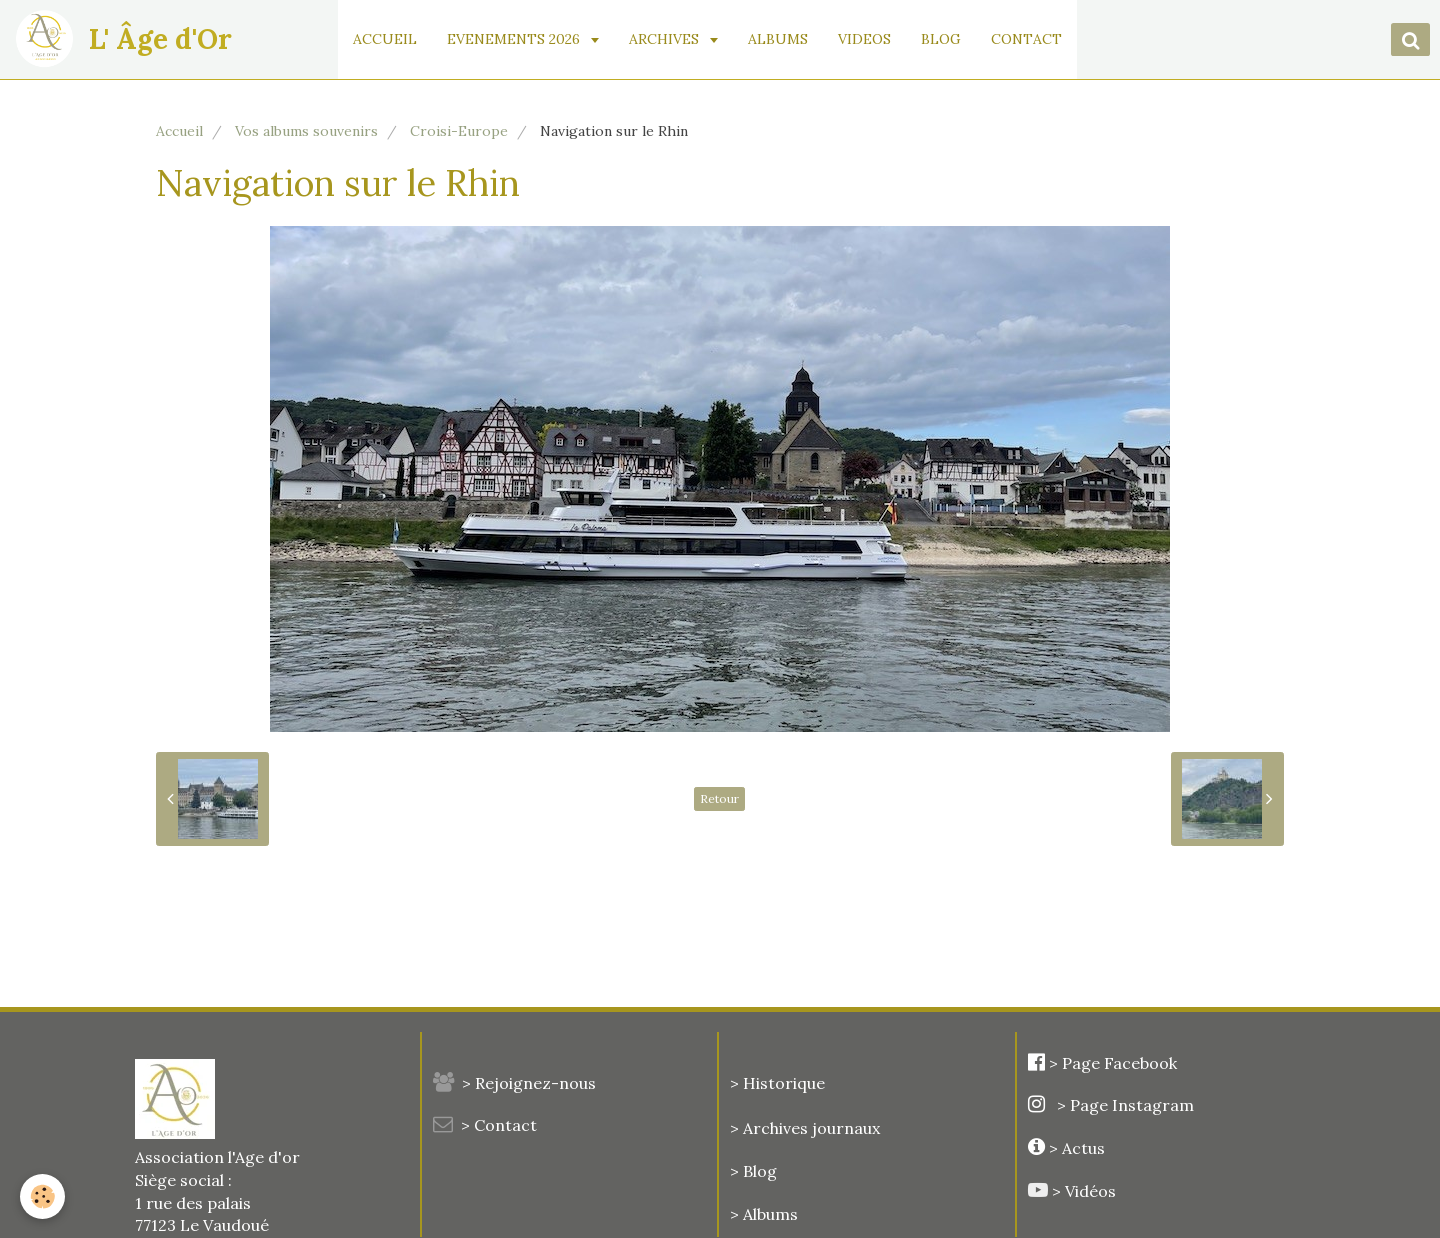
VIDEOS (867, 39)
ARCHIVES (669, 39)
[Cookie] (42, 1196)
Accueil (179, 131)
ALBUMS (781, 39)
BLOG (944, 39)
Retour (719, 798)
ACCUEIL (388, 39)
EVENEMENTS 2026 (518, 39)
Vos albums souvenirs (306, 131)
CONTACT (1029, 39)
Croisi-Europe (459, 131)
